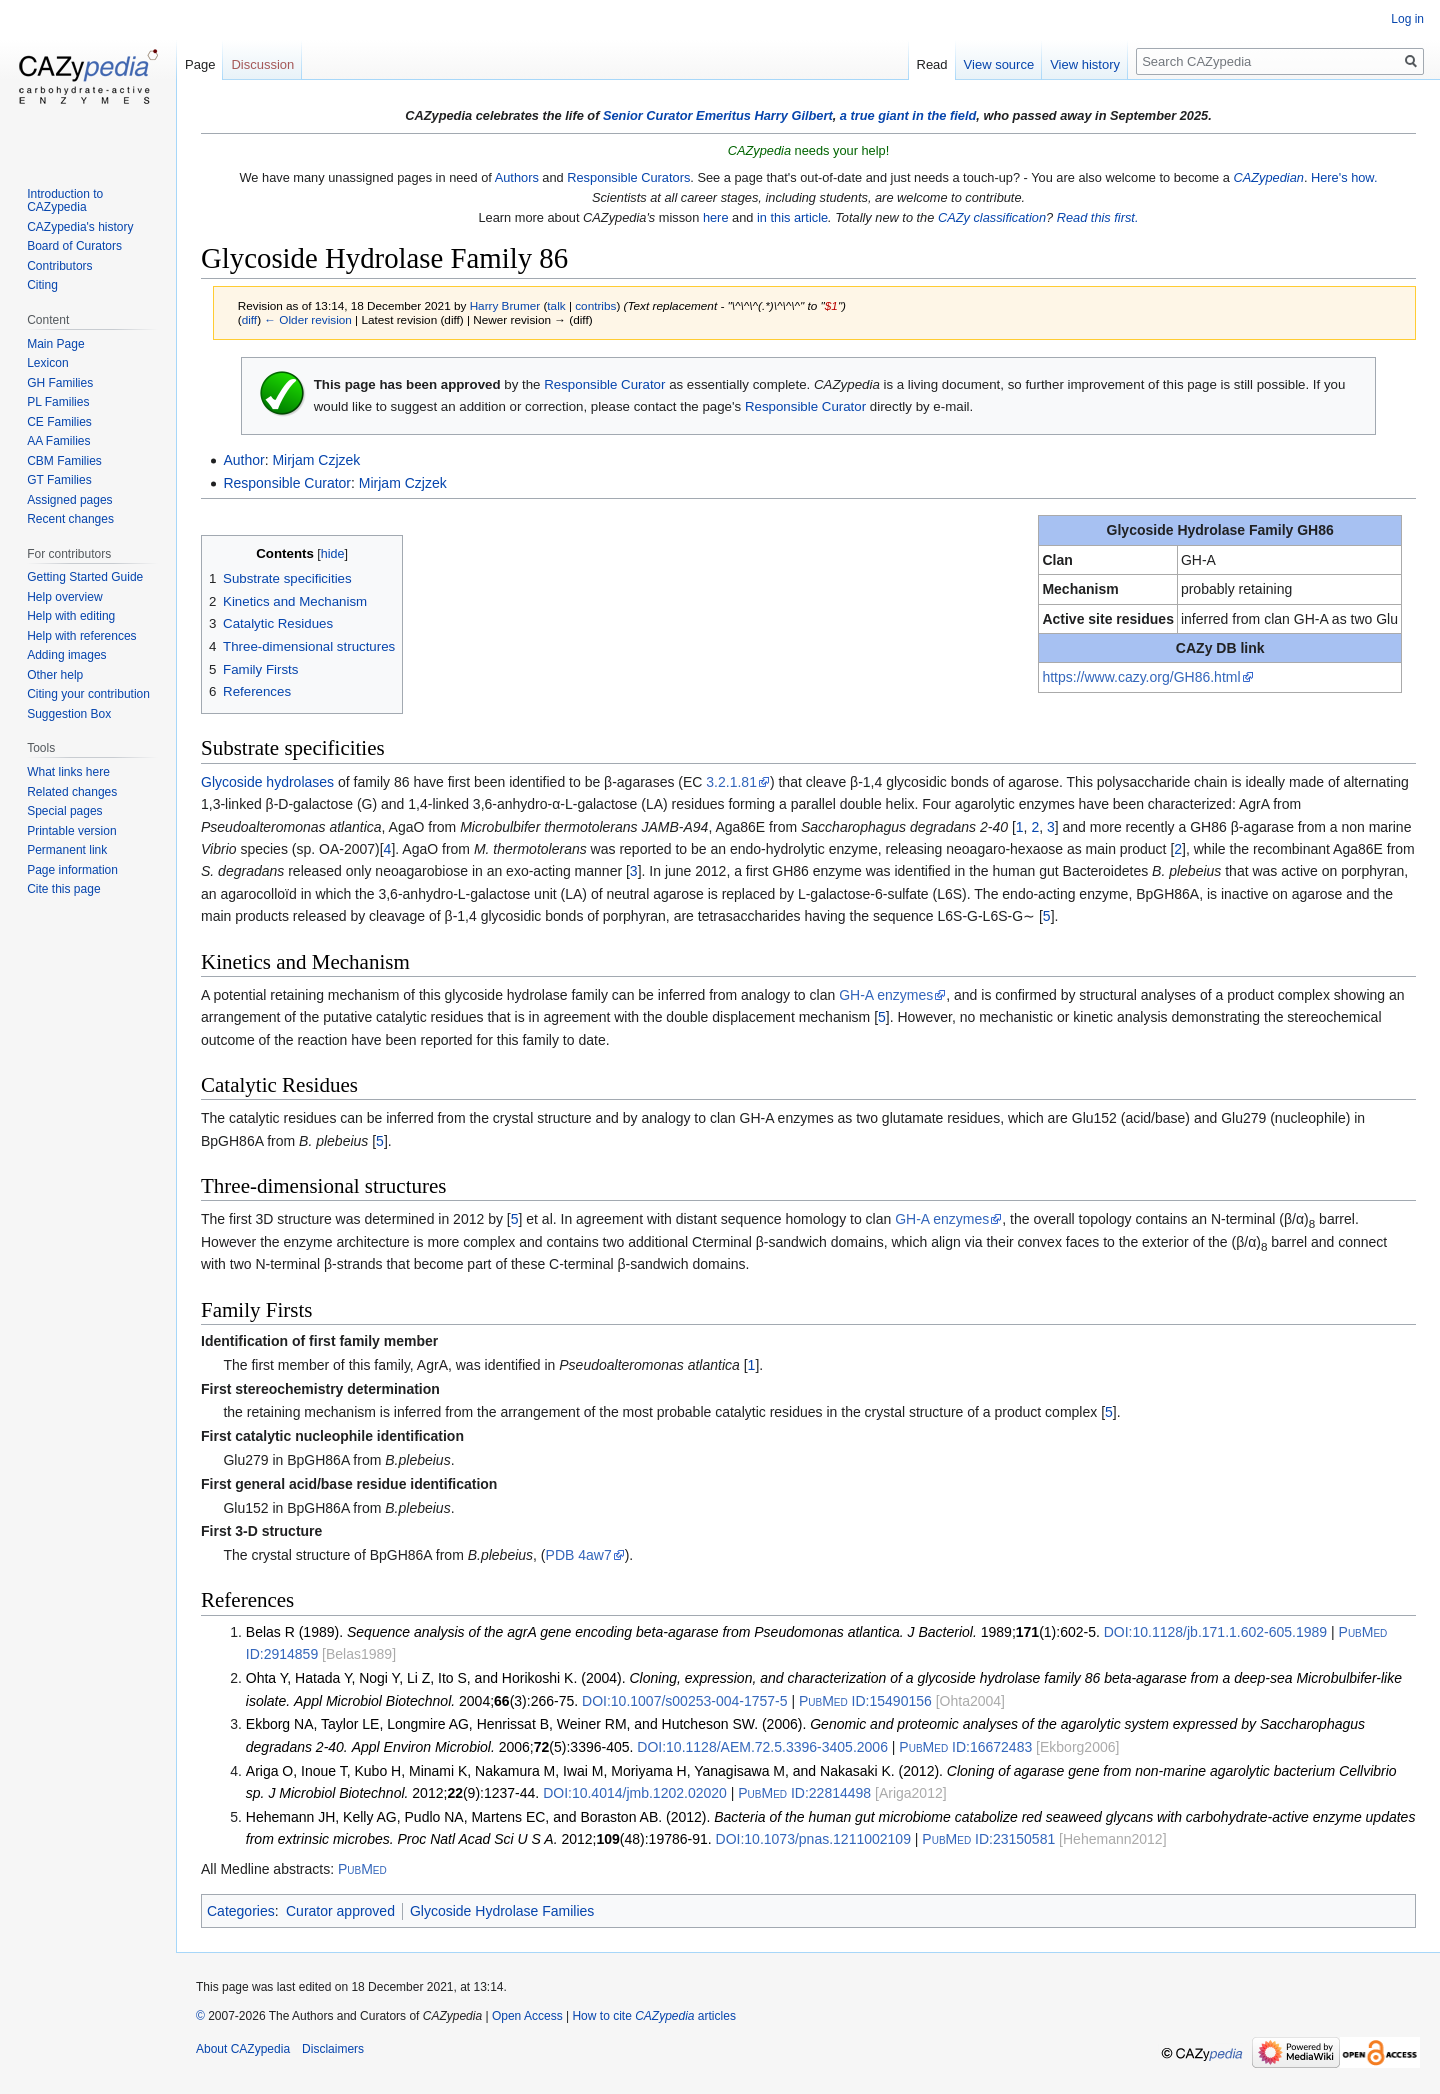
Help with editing (71, 616)
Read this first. (1098, 217)
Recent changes (70, 519)
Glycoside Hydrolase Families (502, 1911)
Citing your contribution (88, 694)
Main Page (55, 344)
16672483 (965, 1747)
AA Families (58, 441)
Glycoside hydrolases (267, 782)
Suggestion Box (69, 714)
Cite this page (63, 889)
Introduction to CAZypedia (65, 201)
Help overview (64, 597)
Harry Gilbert (793, 115)
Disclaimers (333, 2049)
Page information (72, 870)
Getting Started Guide (85, 577)
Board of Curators (74, 246)
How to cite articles (653, 2016)
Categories (241, 1911)
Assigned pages (69, 500)
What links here (68, 772)
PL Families (58, 402)
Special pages (64, 811)
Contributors (59, 266)
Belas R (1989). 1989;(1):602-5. (673, 1632)
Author (243, 460)
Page (200, 64)
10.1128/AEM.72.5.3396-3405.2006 (762, 1747)
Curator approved (340, 1911)
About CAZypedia (243, 2049)
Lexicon (47, 363)
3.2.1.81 (731, 782)
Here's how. (1344, 177)
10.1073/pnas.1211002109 (813, 1839)
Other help (55, 675)
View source (999, 64)
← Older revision (308, 319)
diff (249, 319)
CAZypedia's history (80, 227)
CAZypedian (1268, 177)
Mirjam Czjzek (316, 460)
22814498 (804, 1793)
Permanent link (67, 850)
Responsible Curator (604, 384)
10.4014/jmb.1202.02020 (635, 1793)
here (716, 217)
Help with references (81, 636)
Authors (517, 177)
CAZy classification (992, 217)
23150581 (988, 1839)
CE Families (59, 422)
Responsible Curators (628, 177)
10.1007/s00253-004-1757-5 (684, 1701)
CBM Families (64, 461)
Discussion (262, 64)
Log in (1407, 19)
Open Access (527, 2016)
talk (556, 305)
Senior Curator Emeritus (677, 115)
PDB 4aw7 (579, 1555)
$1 (831, 305)
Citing (42, 285)
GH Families (60, 383)
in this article (792, 217)
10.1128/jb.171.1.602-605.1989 (1215, 1632)
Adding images (66, 655)
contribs (595, 305)
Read (932, 64)
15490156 (865, 1701)
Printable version (71, 831)
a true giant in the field (908, 115)
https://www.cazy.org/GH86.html (1141, 677)
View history (1085, 64)
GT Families (59, 480)
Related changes (72, 792)
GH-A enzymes (886, 995)
